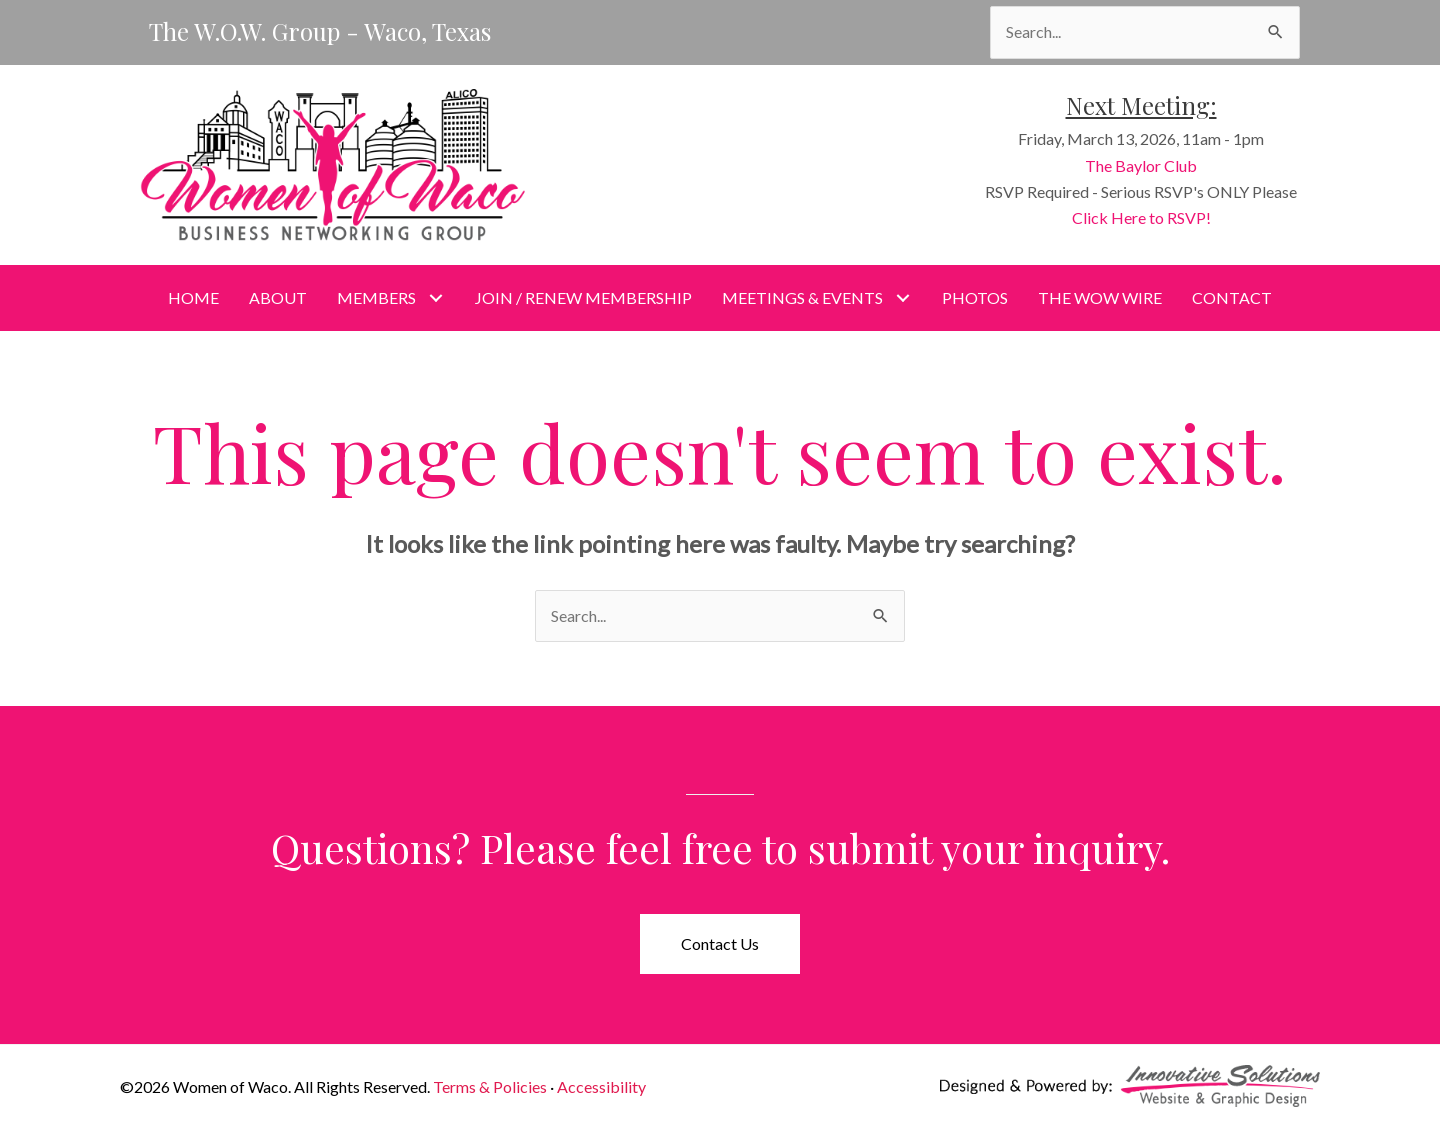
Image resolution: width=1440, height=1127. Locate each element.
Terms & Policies (490, 1086)
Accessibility (601, 1086)
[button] (435, 297)
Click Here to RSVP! (1148, 217)
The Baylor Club (1148, 165)
